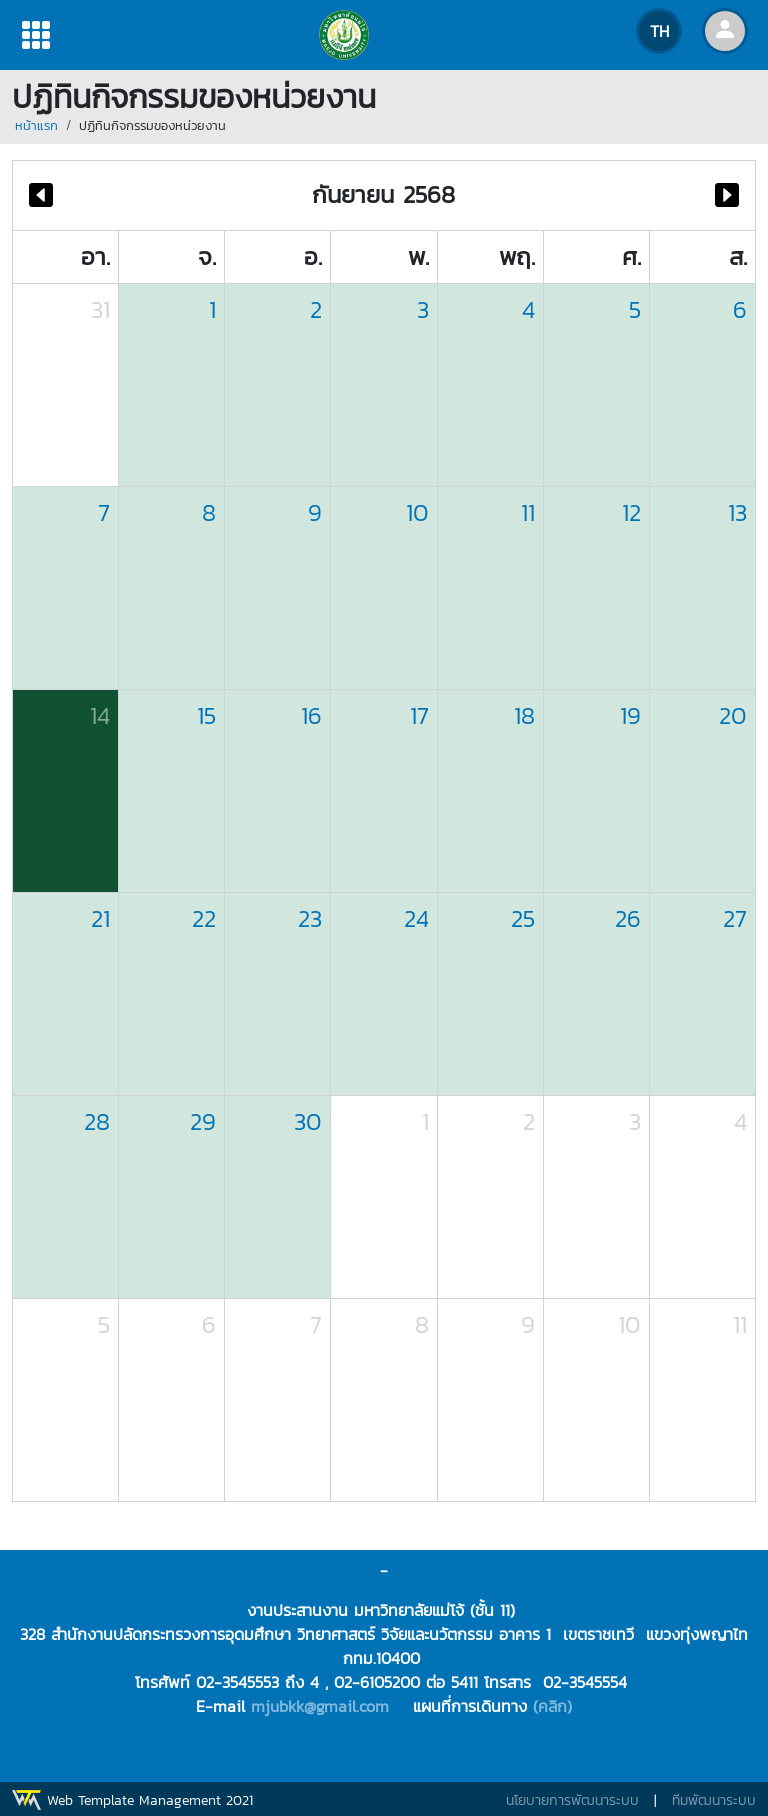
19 (630, 715)
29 (203, 1121)
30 (308, 1121)
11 (528, 512)
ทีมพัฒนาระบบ (714, 1800)
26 (628, 918)
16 (311, 715)
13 (737, 512)
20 (733, 715)
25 (523, 918)
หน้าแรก (36, 125)
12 (631, 512)
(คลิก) (552, 1706)
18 (524, 715)
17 (419, 715)
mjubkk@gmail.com (320, 1706)
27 (735, 918)
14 (100, 715)
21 (100, 918)
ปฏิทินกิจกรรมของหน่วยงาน (152, 125)
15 (206, 715)
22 (204, 918)
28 (97, 1121)
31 (100, 309)
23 (310, 918)
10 (417, 512)
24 (416, 918)
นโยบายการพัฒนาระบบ (572, 1800)
